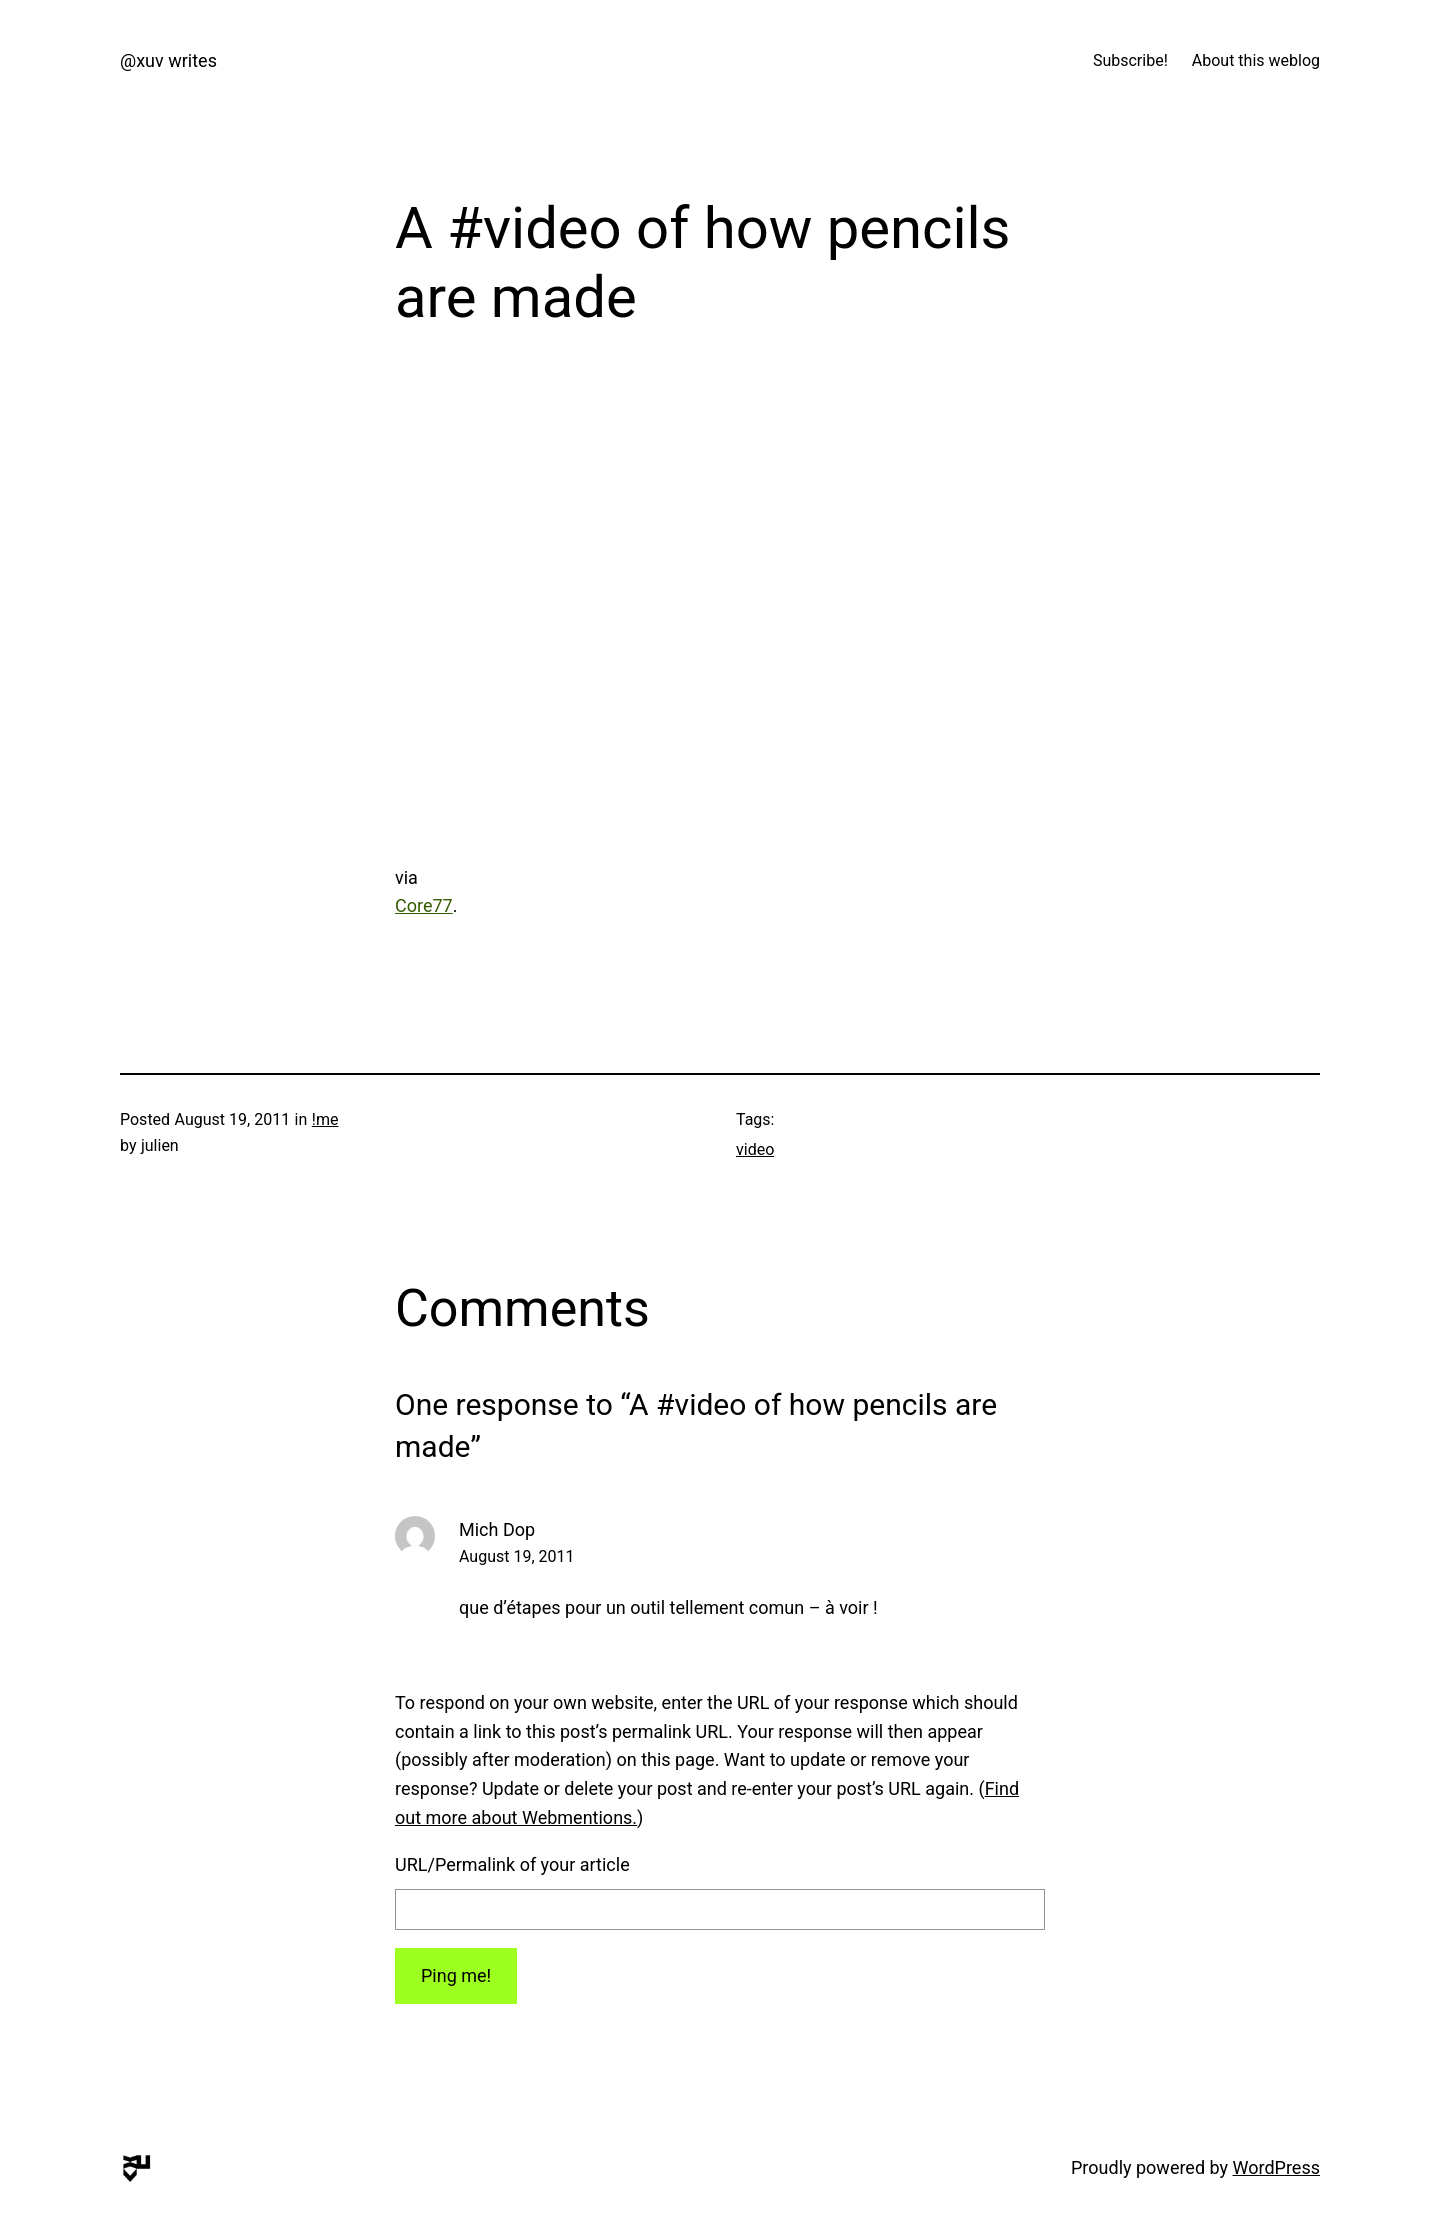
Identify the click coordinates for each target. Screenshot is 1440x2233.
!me (325, 1119)
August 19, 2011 (517, 1556)
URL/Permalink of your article (512, 1864)
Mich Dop (497, 1529)
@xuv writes (168, 60)
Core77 (424, 905)
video (755, 1149)
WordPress (1276, 2167)
